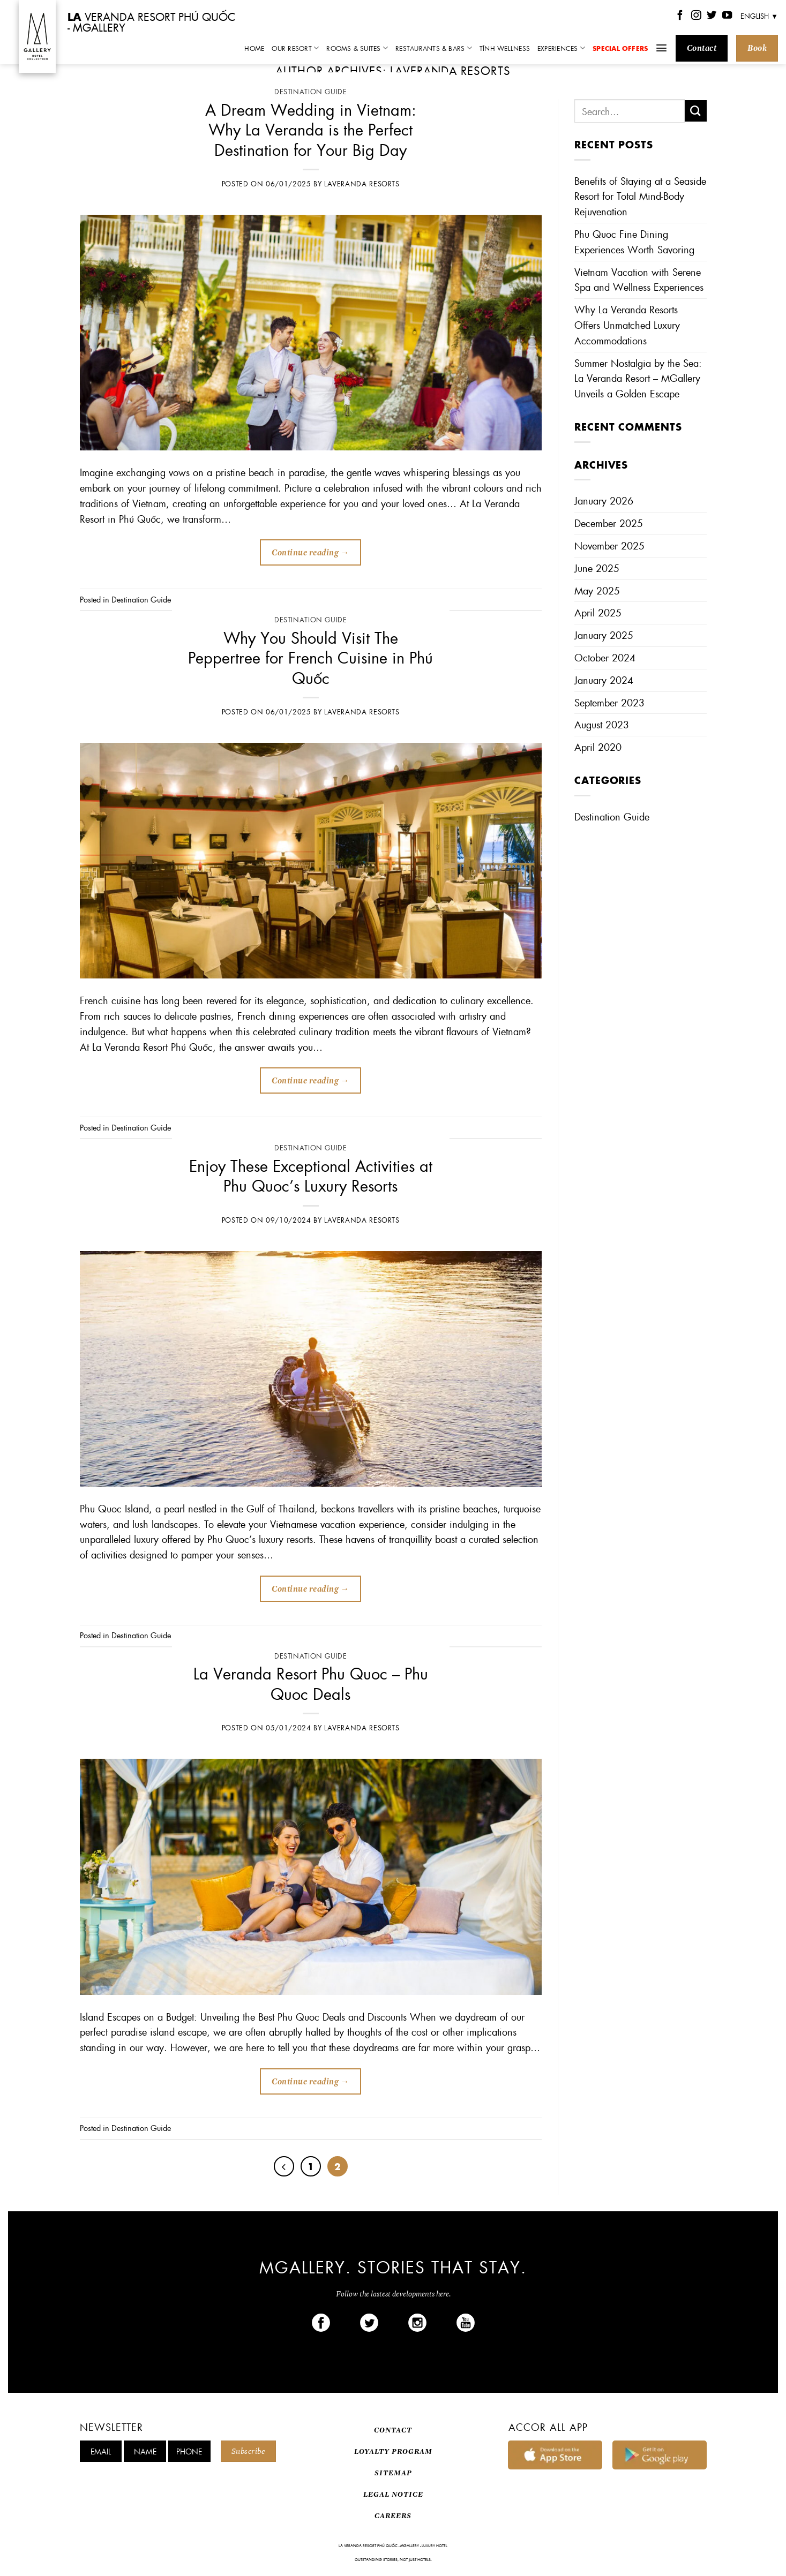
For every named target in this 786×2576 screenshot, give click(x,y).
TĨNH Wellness (505, 48)
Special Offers (620, 47)
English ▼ (759, 16)
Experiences (561, 48)
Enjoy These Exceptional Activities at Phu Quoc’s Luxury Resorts (310, 1175)
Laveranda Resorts (450, 70)
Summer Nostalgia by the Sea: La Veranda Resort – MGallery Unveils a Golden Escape (638, 378)
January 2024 (603, 680)
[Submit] (696, 111)
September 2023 (609, 702)
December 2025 (608, 523)
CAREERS (393, 2515)
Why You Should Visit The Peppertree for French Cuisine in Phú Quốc (310, 657)
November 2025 (609, 545)
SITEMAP (393, 2472)
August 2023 (601, 724)
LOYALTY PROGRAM (393, 2451)
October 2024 (604, 657)
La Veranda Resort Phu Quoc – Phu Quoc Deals (310, 1683)
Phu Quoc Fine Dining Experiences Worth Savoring (634, 241)
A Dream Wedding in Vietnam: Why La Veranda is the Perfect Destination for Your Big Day (310, 129)
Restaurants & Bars (433, 48)
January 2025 (603, 635)
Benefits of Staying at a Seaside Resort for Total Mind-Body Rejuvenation (640, 196)
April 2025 (598, 612)
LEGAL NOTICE (393, 2494)
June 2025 (596, 568)
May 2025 (597, 590)
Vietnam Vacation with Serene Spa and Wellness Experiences (638, 279)
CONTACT (393, 2430)
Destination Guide (310, 91)
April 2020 (598, 747)
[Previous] (284, 2166)
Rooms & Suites (357, 48)
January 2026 (603, 500)
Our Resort (295, 48)
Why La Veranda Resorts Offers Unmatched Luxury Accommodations (627, 325)
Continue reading (310, 553)
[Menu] (661, 48)
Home (254, 48)
